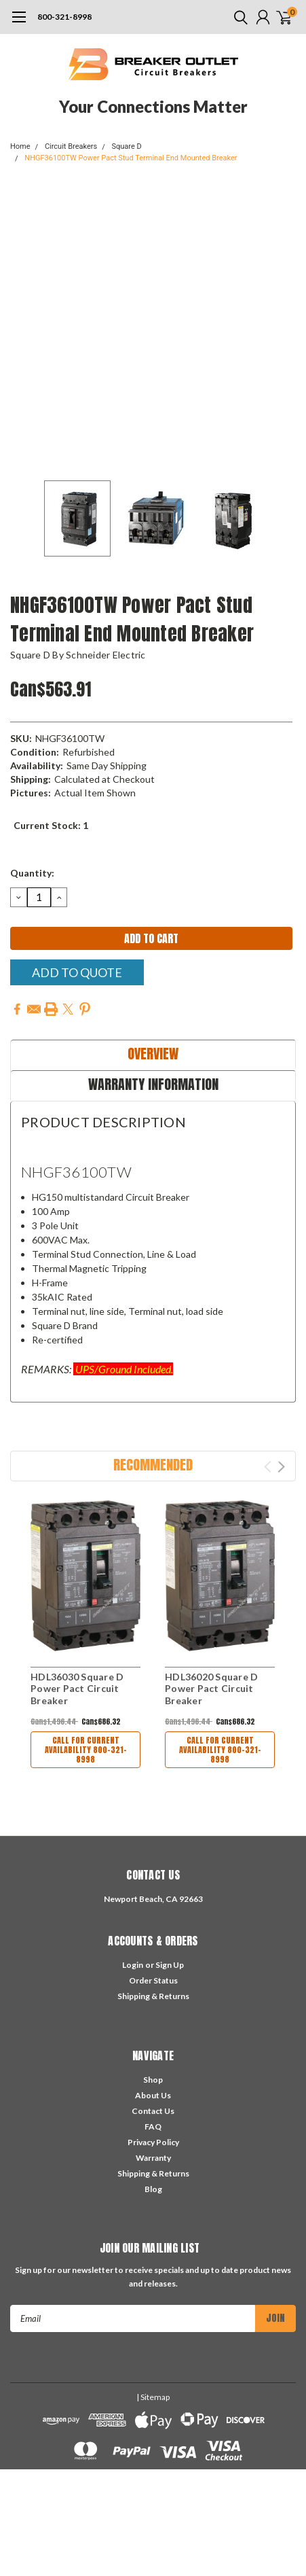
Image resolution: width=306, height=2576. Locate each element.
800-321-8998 (64, 17)
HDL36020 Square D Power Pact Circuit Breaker (211, 1688)
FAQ (153, 2126)
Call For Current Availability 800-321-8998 (86, 1749)
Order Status (153, 1980)
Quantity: (32, 873)
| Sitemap (153, 2397)
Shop (153, 2080)
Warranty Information (153, 1084)
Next (281, 1466)
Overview (153, 1053)
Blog (153, 2189)
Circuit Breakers (71, 146)
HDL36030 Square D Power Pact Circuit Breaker (77, 1688)
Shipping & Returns (153, 1996)
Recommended (153, 1464)
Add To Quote (77, 972)
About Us (153, 2095)
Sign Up (169, 1965)
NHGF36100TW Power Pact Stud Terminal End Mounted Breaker (130, 158)
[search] (237, 17)
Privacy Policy (153, 2142)
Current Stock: (51, 825)
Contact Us (153, 2111)
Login (132, 1965)
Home (20, 146)
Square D (126, 146)
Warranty (153, 2158)
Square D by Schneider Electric (78, 654)
